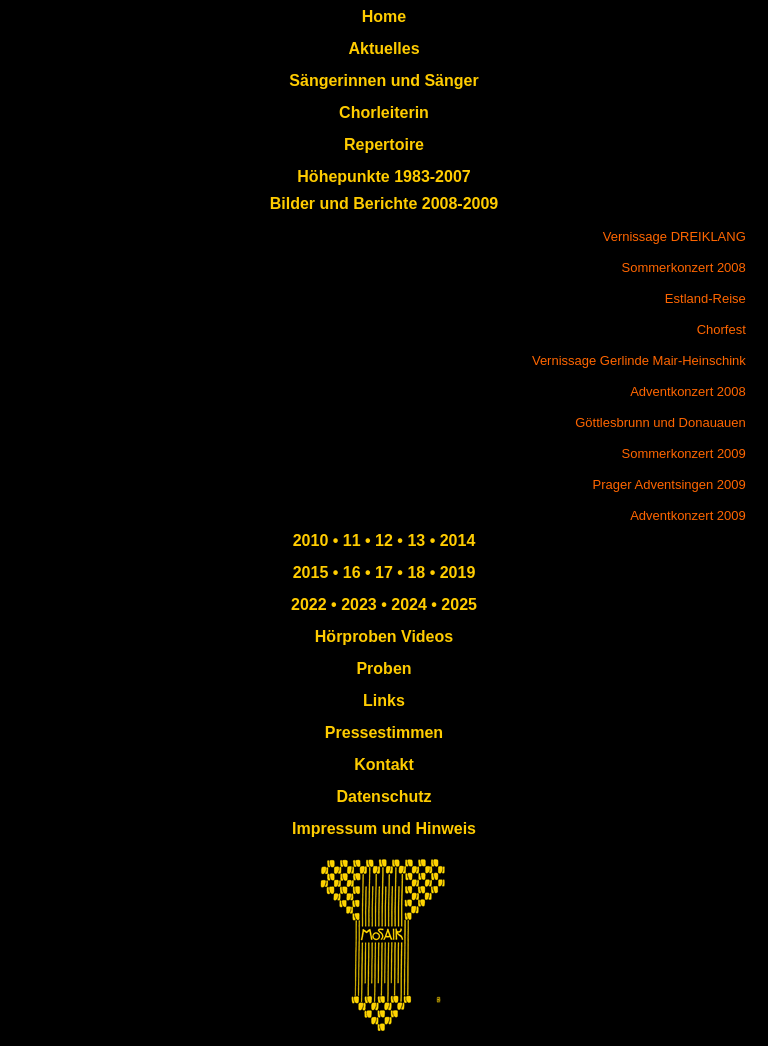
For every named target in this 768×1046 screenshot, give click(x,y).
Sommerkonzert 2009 (684, 453)
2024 (409, 604)
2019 (455, 572)
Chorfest (721, 329)
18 (414, 572)
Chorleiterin (384, 112)
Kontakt (384, 764)
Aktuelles (383, 48)
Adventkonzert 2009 (688, 515)
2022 (309, 604)
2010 (311, 540)
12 (382, 540)
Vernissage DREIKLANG (674, 236)
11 (349, 540)
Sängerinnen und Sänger (383, 80)
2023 (357, 604)
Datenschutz (383, 796)
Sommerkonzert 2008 (684, 267)
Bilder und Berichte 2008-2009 (384, 203)
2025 (459, 604)
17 (382, 572)
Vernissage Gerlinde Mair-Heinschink (639, 360)
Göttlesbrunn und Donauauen (660, 422)
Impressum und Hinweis (384, 828)
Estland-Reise (705, 298)
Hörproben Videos (384, 636)
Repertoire (384, 144)
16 (349, 572)
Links (384, 700)
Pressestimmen (384, 732)
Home (384, 16)
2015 (311, 572)
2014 (458, 540)
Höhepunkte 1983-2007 (383, 176)
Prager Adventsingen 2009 (669, 484)
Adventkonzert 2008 (688, 391)
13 (418, 540)
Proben (383, 668)
